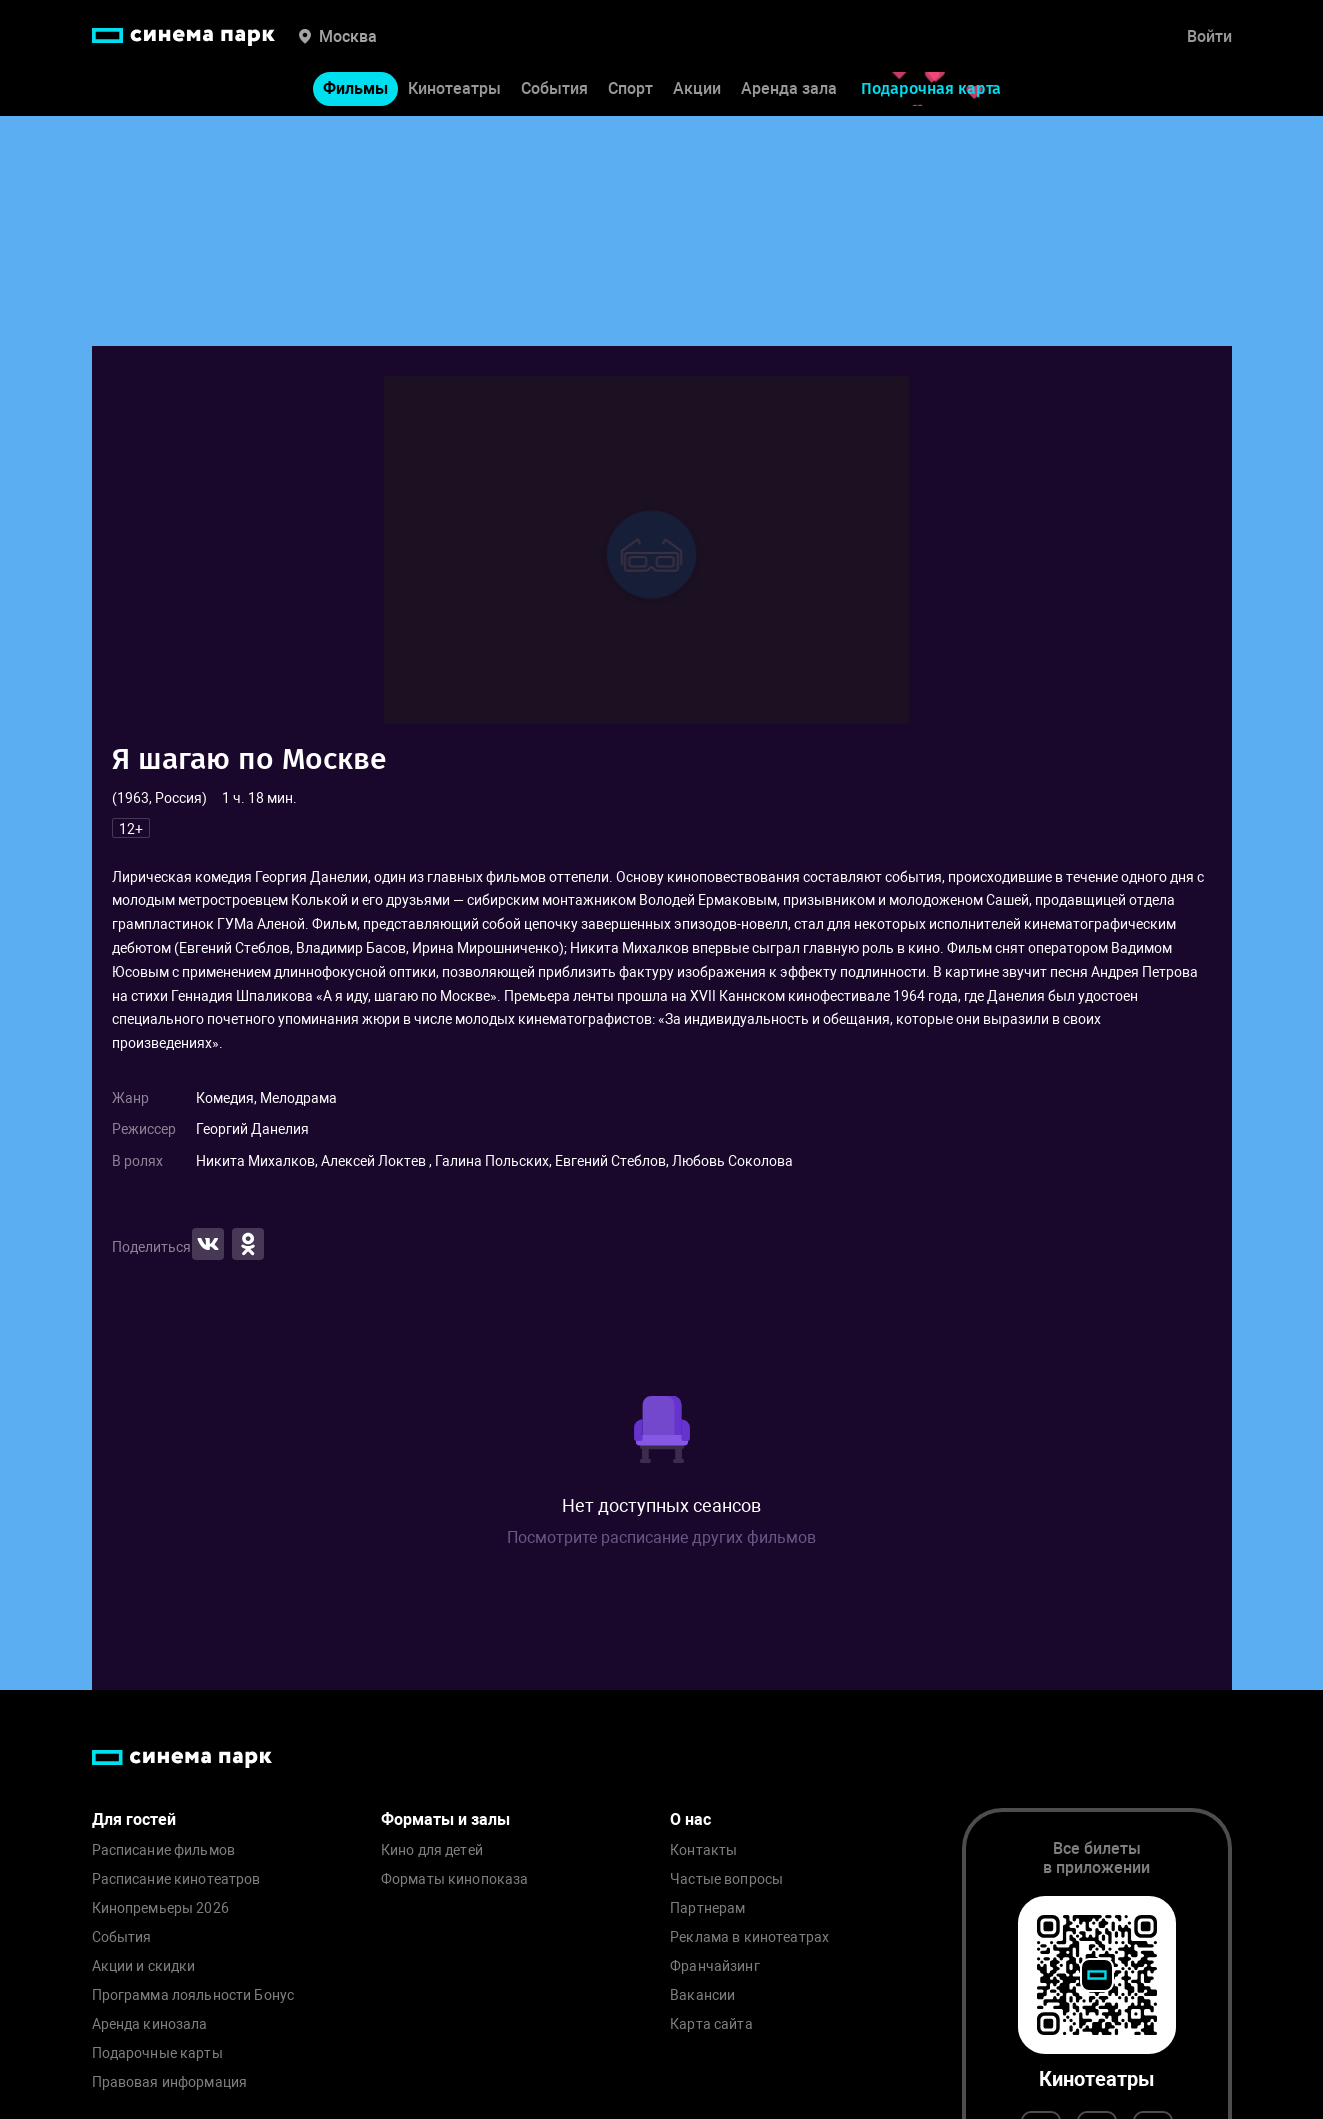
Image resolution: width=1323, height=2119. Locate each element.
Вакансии (702, 1995)
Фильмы (355, 88)
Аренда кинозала (150, 2024)
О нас (690, 1819)
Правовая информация (170, 2082)
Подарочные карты (157, 2053)
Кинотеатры (454, 88)
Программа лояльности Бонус (193, 1995)
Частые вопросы (726, 1879)
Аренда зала (789, 88)
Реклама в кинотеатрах (749, 1937)
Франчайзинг (715, 1966)
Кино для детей (432, 1850)
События (554, 88)
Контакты (703, 1850)
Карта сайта (711, 2024)
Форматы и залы (445, 1819)
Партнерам (707, 1908)
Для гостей (134, 1819)
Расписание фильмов (164, 1850)
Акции (697, 88)
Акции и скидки (144, 1966)
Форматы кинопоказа (455, 1879)
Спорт (630, 88)
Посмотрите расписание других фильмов (661, 1537)
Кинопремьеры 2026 (160, 1908)
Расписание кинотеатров (176, 1879)
